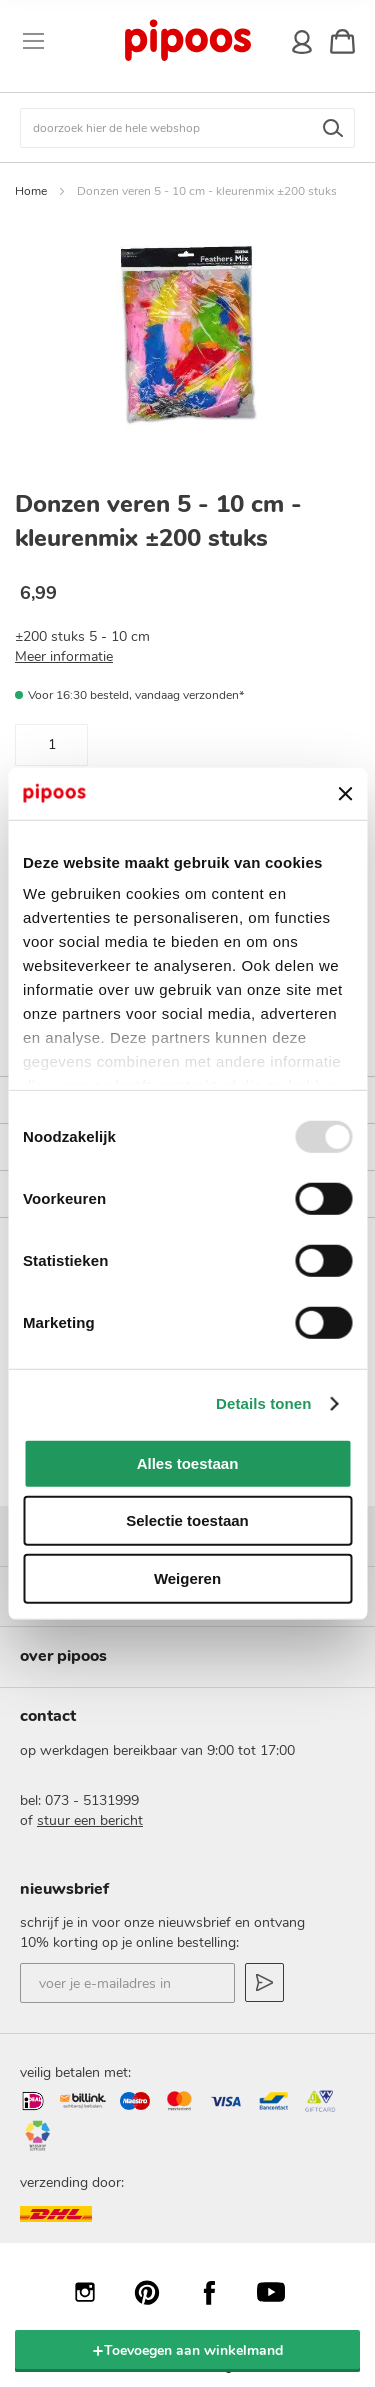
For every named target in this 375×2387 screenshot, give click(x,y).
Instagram (95, 2292)
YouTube (281, 2292)
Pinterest (157, 2292)
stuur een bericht (90, 1820)
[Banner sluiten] (345, 793)
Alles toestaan (188, 1463)
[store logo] (186, 41)
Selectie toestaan (187, 1520)
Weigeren (187, 1578)
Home (31, 191)
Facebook (219, 2292)
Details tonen (263, 1403)
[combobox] (187, 128)
